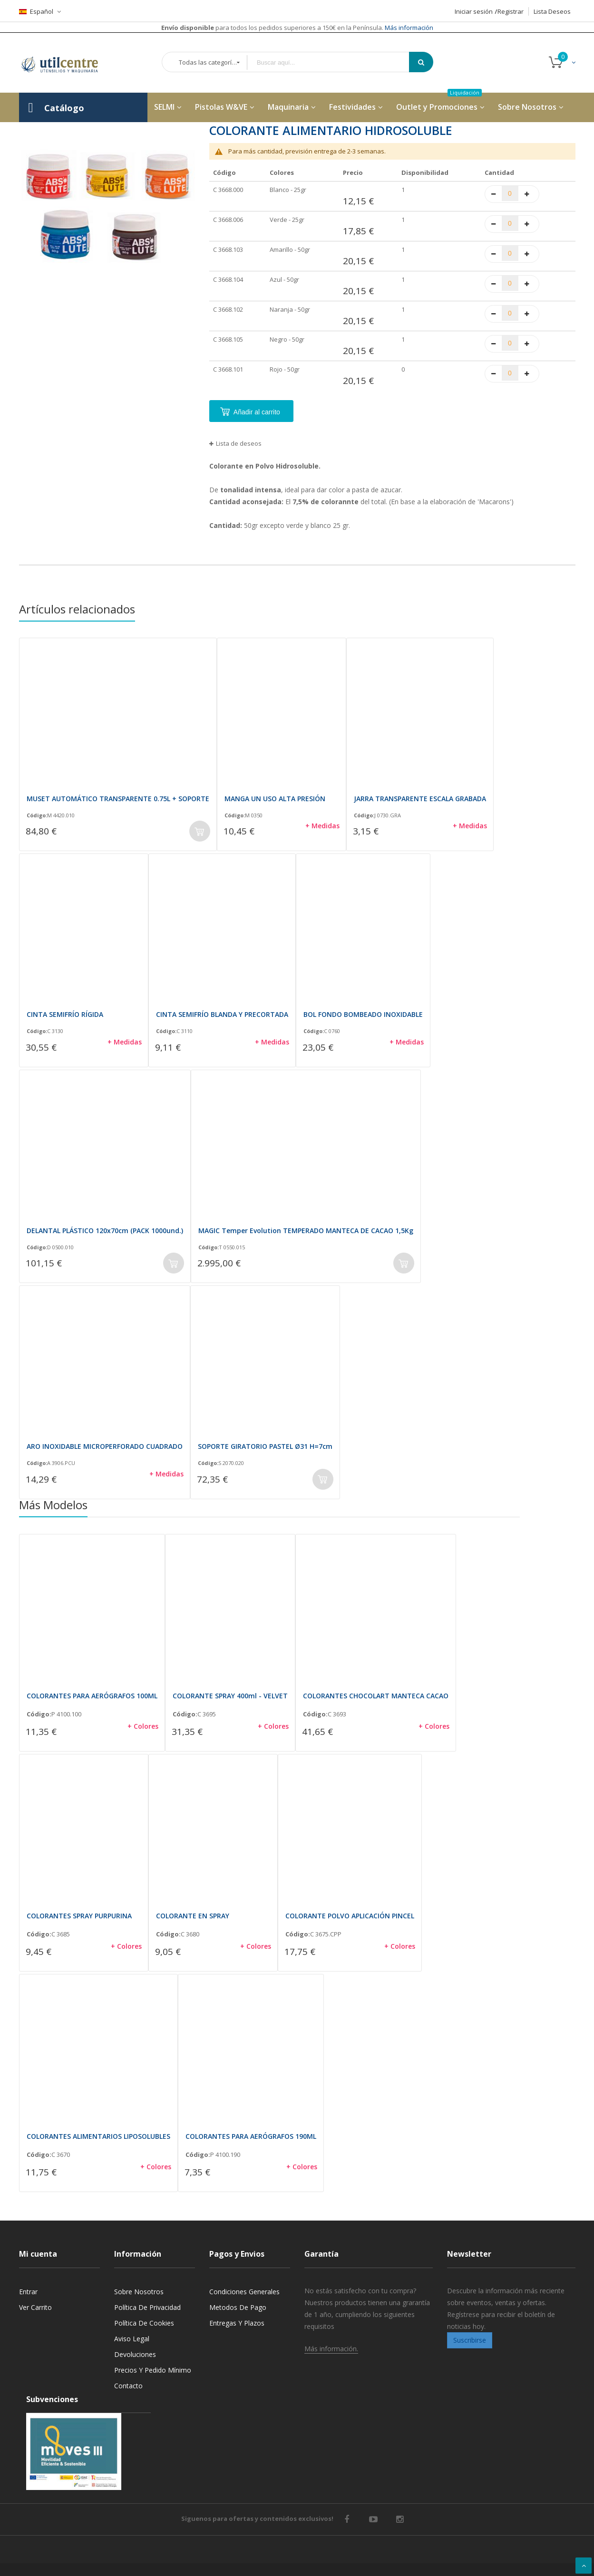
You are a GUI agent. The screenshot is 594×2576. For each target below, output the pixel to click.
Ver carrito (35, 2307)
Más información (408, 27)
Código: (37, 815)
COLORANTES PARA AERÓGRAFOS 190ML (250, 2136)
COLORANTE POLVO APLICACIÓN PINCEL (349, 1915)
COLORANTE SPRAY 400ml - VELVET (230, 1695)
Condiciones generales (244, 2291)
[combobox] (335, 62)
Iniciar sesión (474, 11)
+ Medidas (322, 825)
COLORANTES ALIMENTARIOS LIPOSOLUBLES (98, 2136)
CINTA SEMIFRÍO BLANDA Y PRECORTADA (222, 1014)
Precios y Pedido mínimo (152, 2370)
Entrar (28, 2291)
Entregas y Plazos (236, 2322)
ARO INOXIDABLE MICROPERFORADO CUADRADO (105, 1446)
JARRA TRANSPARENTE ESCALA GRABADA (420, 798)
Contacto (128, 2385)
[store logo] (66, 63)
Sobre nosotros (139, 2291)
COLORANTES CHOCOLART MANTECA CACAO (375, 1695)
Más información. (331, 2348)
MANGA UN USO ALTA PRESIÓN (274, 798)
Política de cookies (144, 2322)
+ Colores (142, 1726)
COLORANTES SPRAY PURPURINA (79, 1915)
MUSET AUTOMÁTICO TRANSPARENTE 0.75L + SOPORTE (118, 798)
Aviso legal (131, 2338)
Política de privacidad (147, 2307)
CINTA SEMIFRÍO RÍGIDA (65, 1014)
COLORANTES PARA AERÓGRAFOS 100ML (92, 1695)
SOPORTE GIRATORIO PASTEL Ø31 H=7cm (265, 1446)
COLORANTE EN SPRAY (192, 1915)
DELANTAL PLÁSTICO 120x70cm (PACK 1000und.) (105, 1230)
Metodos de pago (237, 2307)
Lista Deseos (552, 11)
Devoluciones (135, 2354)
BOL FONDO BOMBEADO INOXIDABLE (363, 1014)
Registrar (510, 11)
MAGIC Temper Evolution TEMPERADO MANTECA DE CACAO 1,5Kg (305, 1230)
